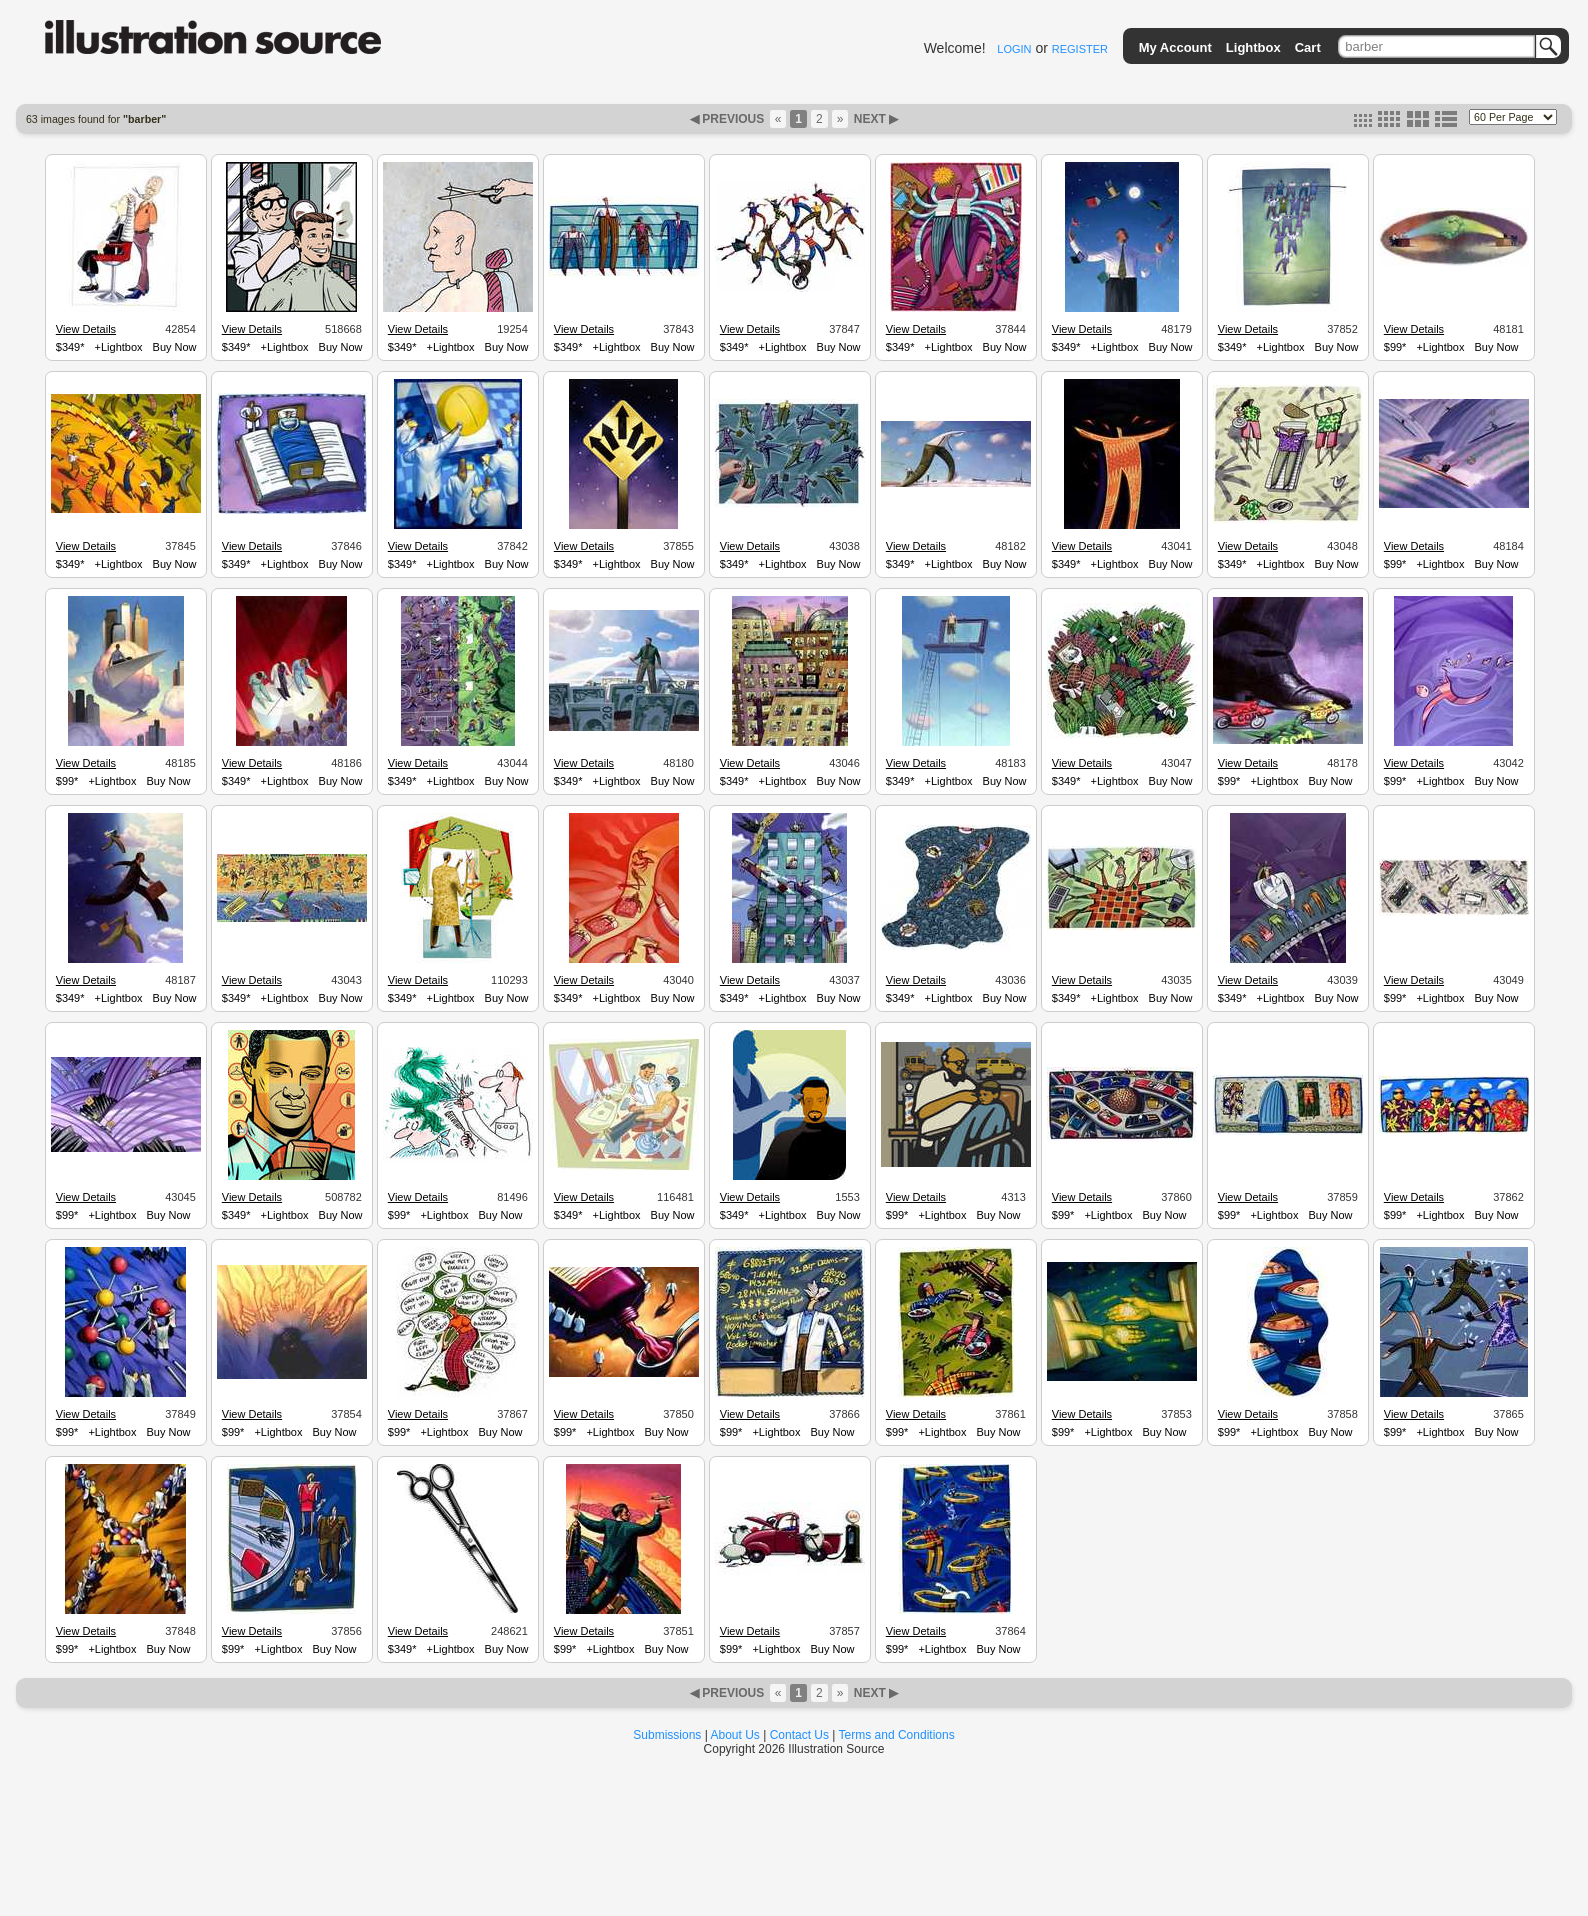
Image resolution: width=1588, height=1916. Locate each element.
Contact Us (799, 1735)
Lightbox (1253, 47)
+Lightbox (119, 347)
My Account (1175, 47)
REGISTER (1080, 49)
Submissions (667, 1735)
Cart (1308, 47)
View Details (86, 329)
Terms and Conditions (897, 1735)
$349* (70, 347)
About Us (735, 1735)
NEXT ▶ (874, 119)
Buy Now (175, 347)
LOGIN (1014, 49)
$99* (1395, 347)
